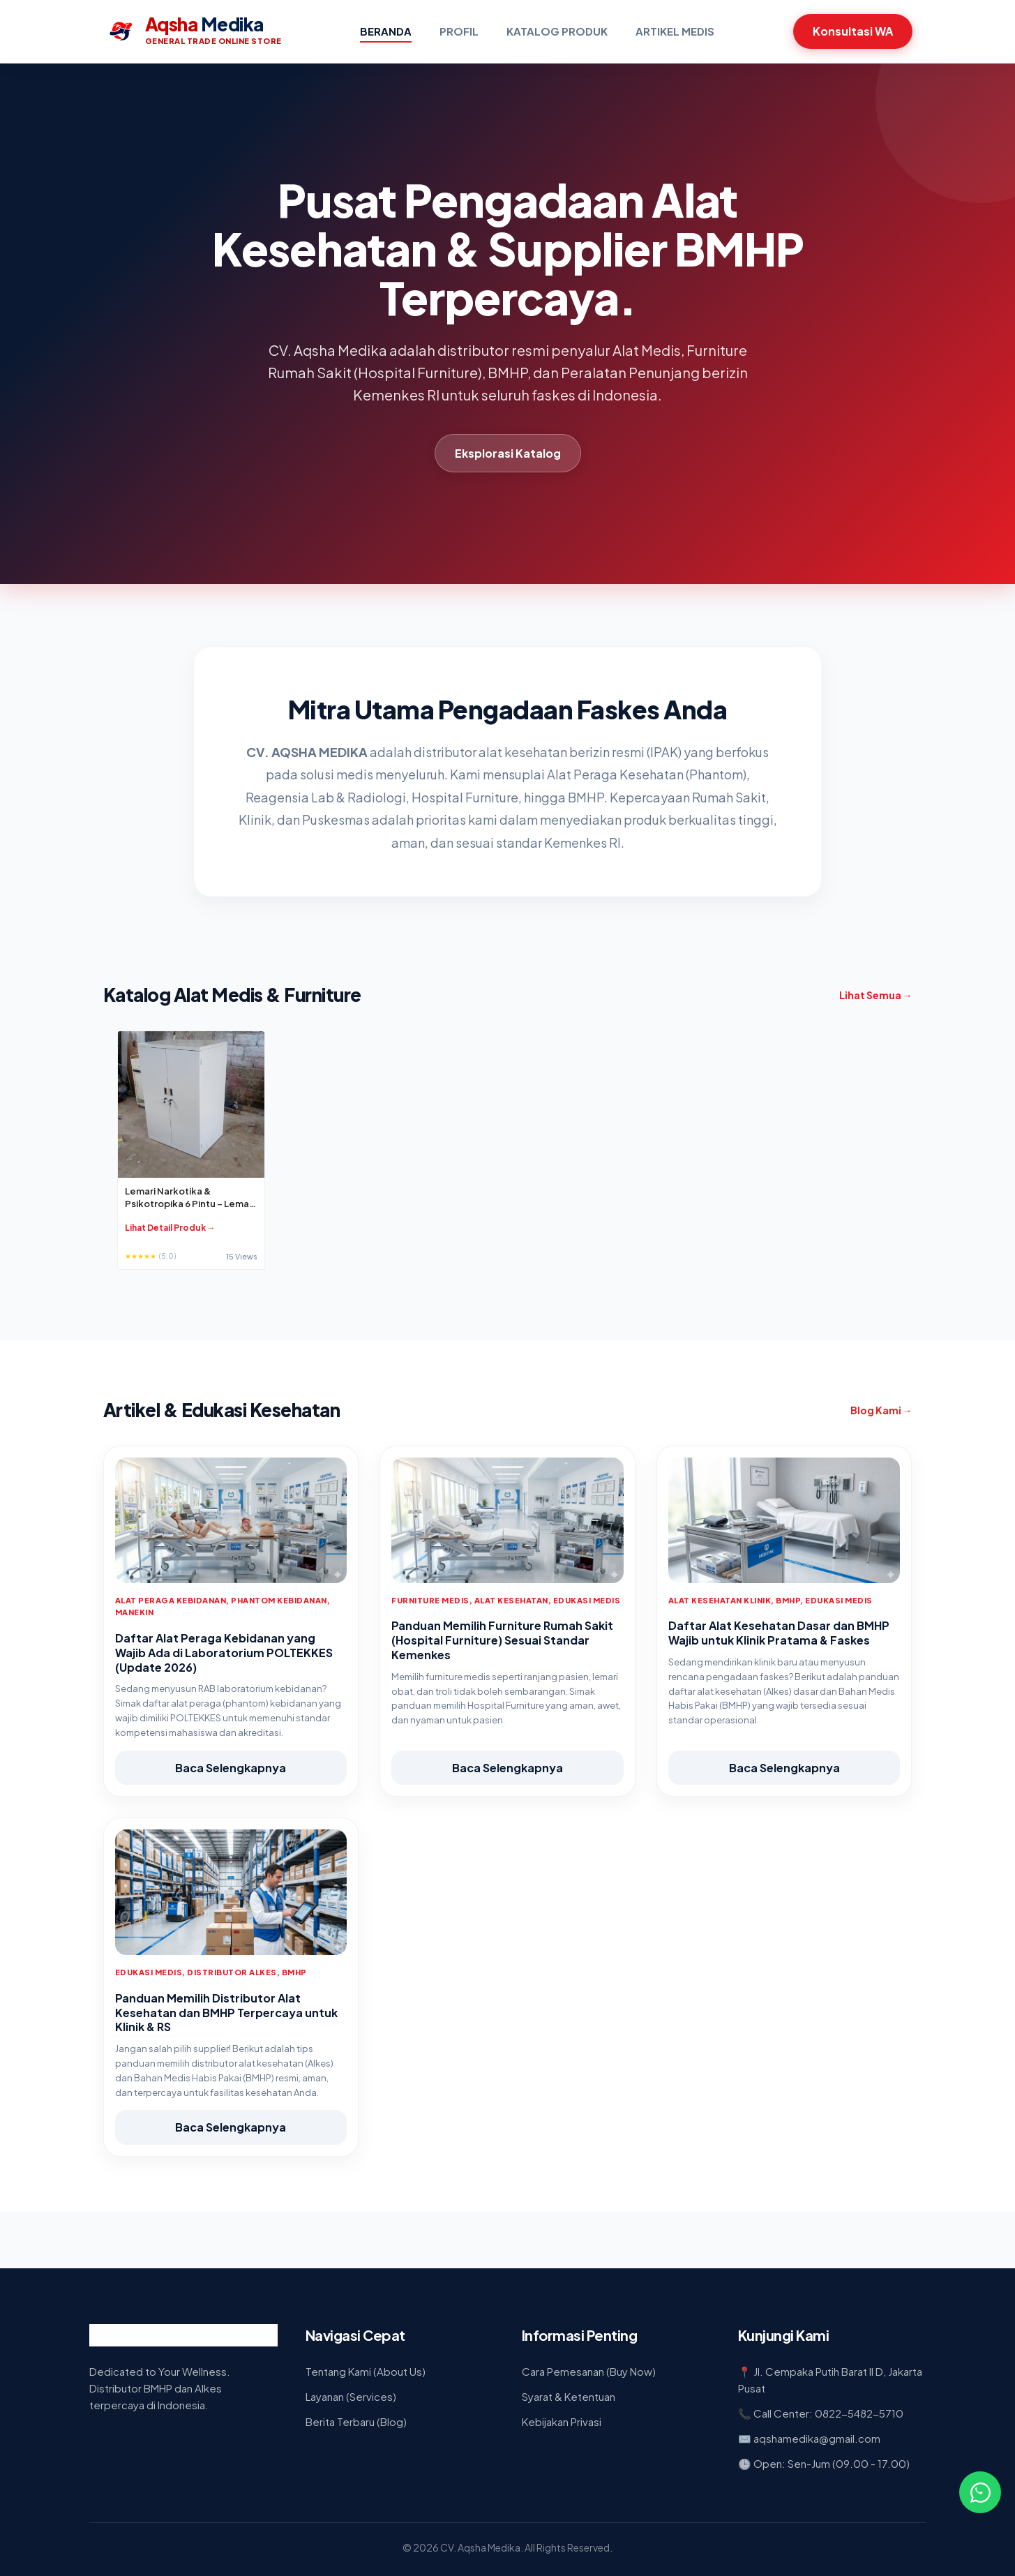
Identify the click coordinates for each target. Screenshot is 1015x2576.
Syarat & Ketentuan (568, 2396)
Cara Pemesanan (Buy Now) (589, 2371)
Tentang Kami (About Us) (366, 2371)
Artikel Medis (675, 31)
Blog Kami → (881, 1410)
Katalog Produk (557, 31)
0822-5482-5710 (859, 2413)
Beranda (386, 31)
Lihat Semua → (875, 995)
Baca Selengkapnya (230, 1767)
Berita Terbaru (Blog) (356, 2421)
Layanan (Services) (351, 2396)
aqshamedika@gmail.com (816, 2438)
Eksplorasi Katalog (508, 453)
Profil (459, 31)
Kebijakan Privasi (561, 2421)
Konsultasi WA (853, 31)
